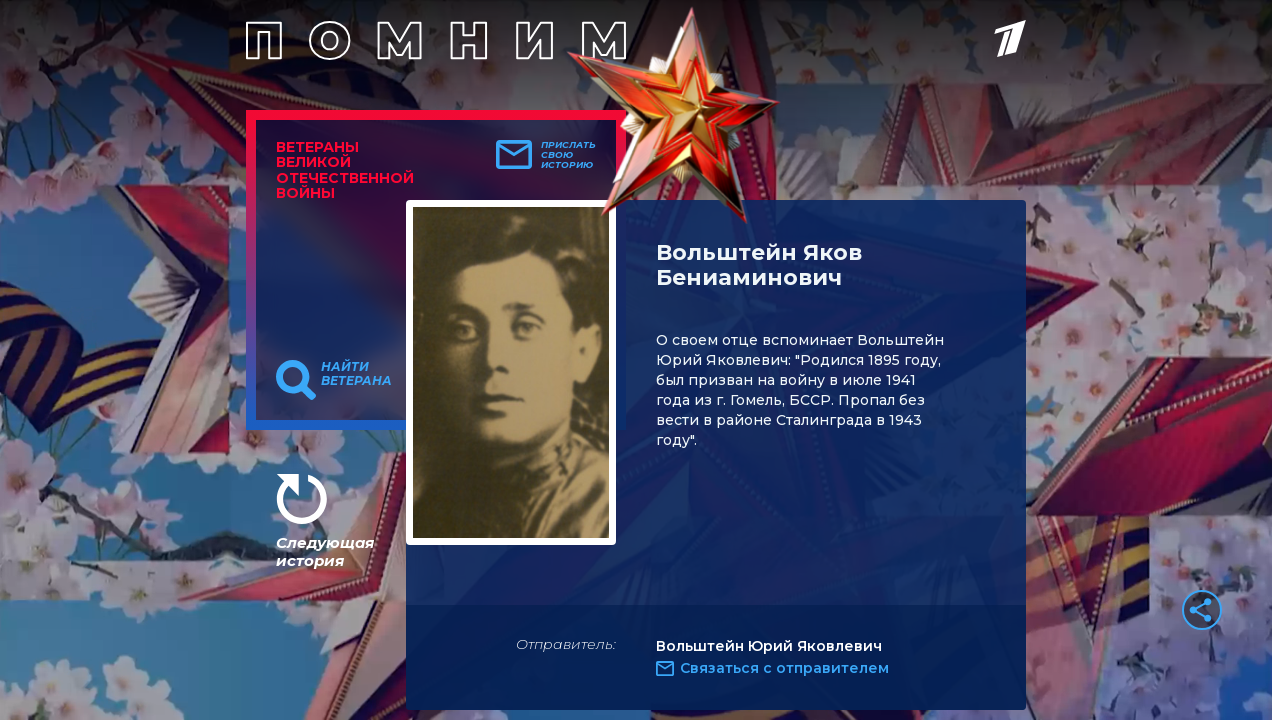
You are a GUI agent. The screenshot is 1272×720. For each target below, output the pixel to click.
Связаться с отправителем (784, 668)
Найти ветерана (356, 374)
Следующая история (325, 551)
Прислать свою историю (568, 155)
